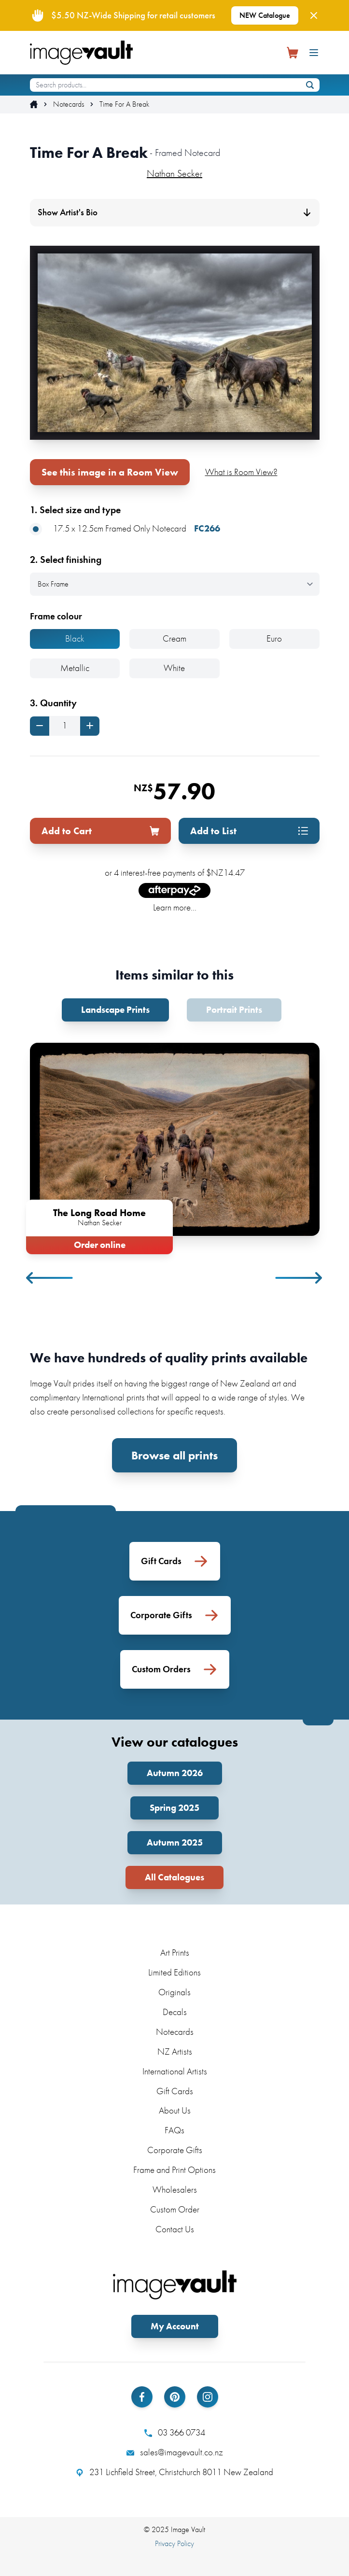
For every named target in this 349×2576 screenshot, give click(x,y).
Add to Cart (100, 831)
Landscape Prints (115, 1010)
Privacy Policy (174, 2543)
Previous (50, 1278)
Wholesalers (175, 2190)
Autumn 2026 (175, 1773)
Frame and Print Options (174, 2170)
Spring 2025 (174, 1808)
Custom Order (174, 2209)
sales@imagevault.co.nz (174, 2452)
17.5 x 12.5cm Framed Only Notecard (125, 529)
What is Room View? (241, 472)
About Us (175, 2110)
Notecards (68, 104)
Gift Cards (174, 2091)
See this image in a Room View (110, 472)
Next (299, 1278)
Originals (174, 1992)
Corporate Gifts (174, 2150)
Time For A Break (124, 104)
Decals (175, 2012)
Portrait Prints (234, 1010)
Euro (274, 638)
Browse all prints (174, 1455)
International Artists (174, 2071)
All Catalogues (174, 1877)
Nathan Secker (174, 173)
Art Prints (174, 1952)
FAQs (174, 2130)
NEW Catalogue (264, 15)
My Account (175, 2326)
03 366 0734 (174, 2432)
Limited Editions (174, 1972)
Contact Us (174, 2229)
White (174, 668)
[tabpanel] (175, 1146)
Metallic (74, 668)
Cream (174, 638)
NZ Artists (174, 2051)
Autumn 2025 (175, 1842)
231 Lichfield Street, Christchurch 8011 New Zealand (174, 2472)
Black (74, 638)
